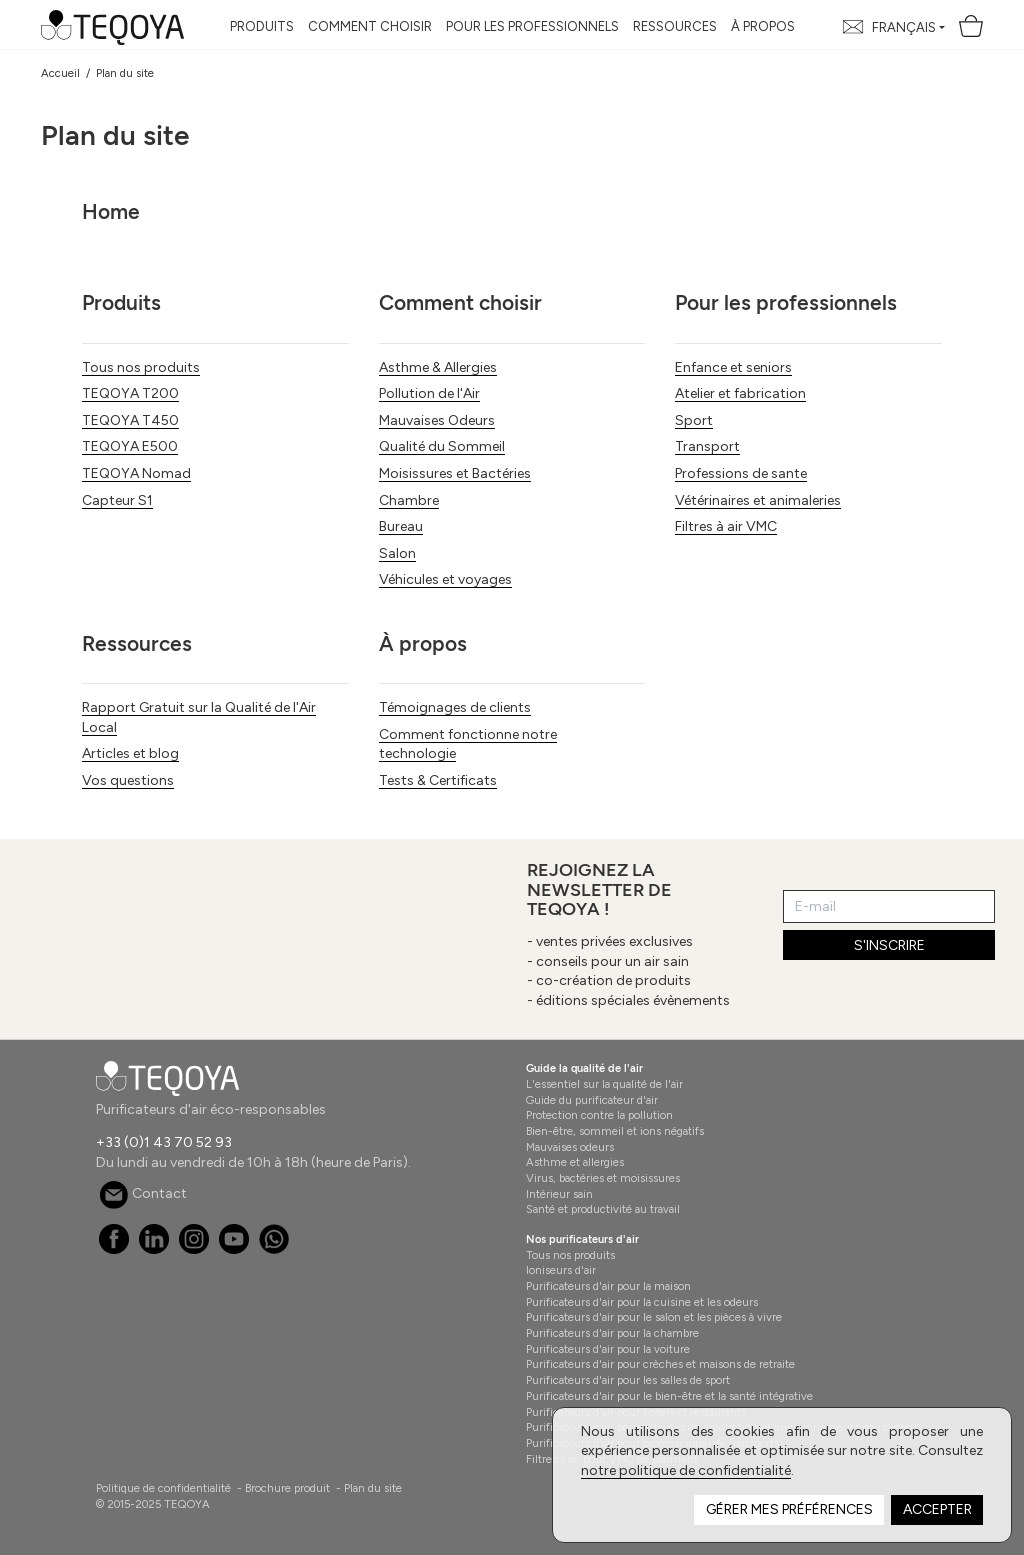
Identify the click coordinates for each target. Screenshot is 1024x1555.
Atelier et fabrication (740, 393)
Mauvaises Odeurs (437, 420)
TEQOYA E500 (130, 446)
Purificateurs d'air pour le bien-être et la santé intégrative (669, 1396)
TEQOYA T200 (130, 393)
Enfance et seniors (733, 367)
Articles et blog (130, 753)
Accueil (60, 73)
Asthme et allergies (575, 1162)
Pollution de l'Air (429, 393)
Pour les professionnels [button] (532, 26)
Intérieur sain (559, 1194)
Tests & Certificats (438, 780)
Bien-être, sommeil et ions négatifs (615, 1131)
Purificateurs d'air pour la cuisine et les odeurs (642, 1302)
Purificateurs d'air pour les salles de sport (628, 1380)
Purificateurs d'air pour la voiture (608, 1349)
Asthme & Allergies (438, 367)
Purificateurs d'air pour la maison (608, 1286)
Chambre (409, 500)
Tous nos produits (141, 367)
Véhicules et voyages (445, 579)
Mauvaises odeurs (570, 1147)
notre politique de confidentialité (686, 1470)
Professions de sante (741, 473)
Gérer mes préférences (789, 1509)
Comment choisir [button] (370, 26)
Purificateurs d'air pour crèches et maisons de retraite (660, 1364)
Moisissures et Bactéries (455, 473)
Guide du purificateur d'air (592, 1100)
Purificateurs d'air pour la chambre (612, 1333)
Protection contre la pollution (599, 1115)
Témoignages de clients (455, 707)
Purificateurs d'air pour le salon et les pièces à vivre (654, 1317)
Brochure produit (287, 1488)
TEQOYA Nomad (136, 473)
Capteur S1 (117, 500)
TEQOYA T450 (130, 420)
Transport (707, 446)
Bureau (401, 526)
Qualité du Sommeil (442, 446)
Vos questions (128, 780)
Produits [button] (262, 26)
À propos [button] (763, 26)
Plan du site (373, 1488)
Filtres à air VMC (726, 526)
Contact (143, 1193)
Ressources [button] (675, 26)
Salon (397, 553)
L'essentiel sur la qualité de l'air (604, 1084)
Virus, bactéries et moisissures (603, 1178)
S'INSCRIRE (889, 945)
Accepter (937, 1509)
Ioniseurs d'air (561, 1270)
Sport (694, 420)
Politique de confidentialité (163, 1488)
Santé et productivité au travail (603, 1209)
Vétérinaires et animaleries (758, 500)
